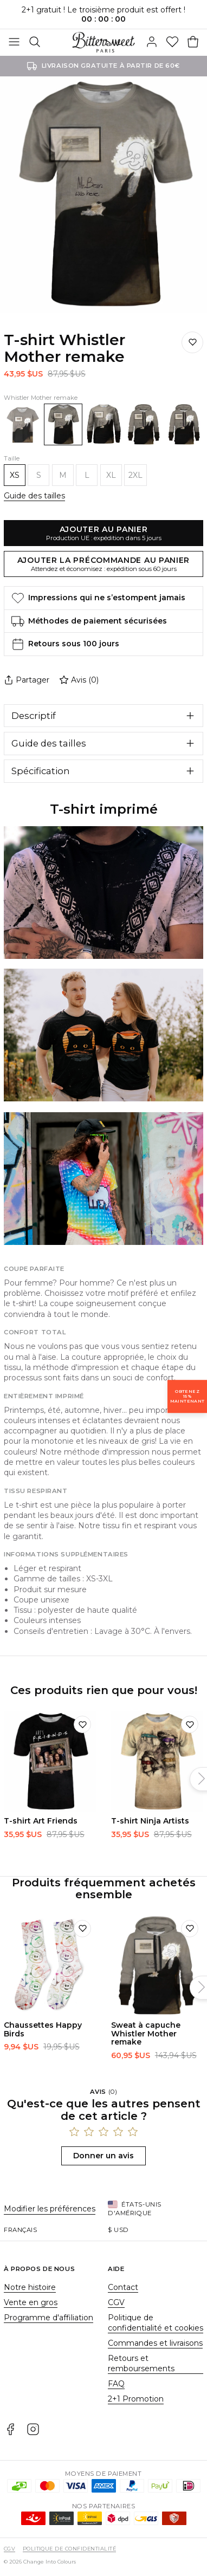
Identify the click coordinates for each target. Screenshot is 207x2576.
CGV (116, 2302)
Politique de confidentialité (69, 2549)
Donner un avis (103, 2155)
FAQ (116, 2384)
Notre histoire (30, 2287)
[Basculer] (14, 42)
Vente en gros (30, 2302)
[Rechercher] (34, 42)
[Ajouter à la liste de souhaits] (192, 342)
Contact (123, 2287)
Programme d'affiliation (48, 2317)
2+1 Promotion (136, 2399)
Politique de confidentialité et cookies (155, 2323)
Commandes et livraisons (155, 2343)
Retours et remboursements (141, 2363)
